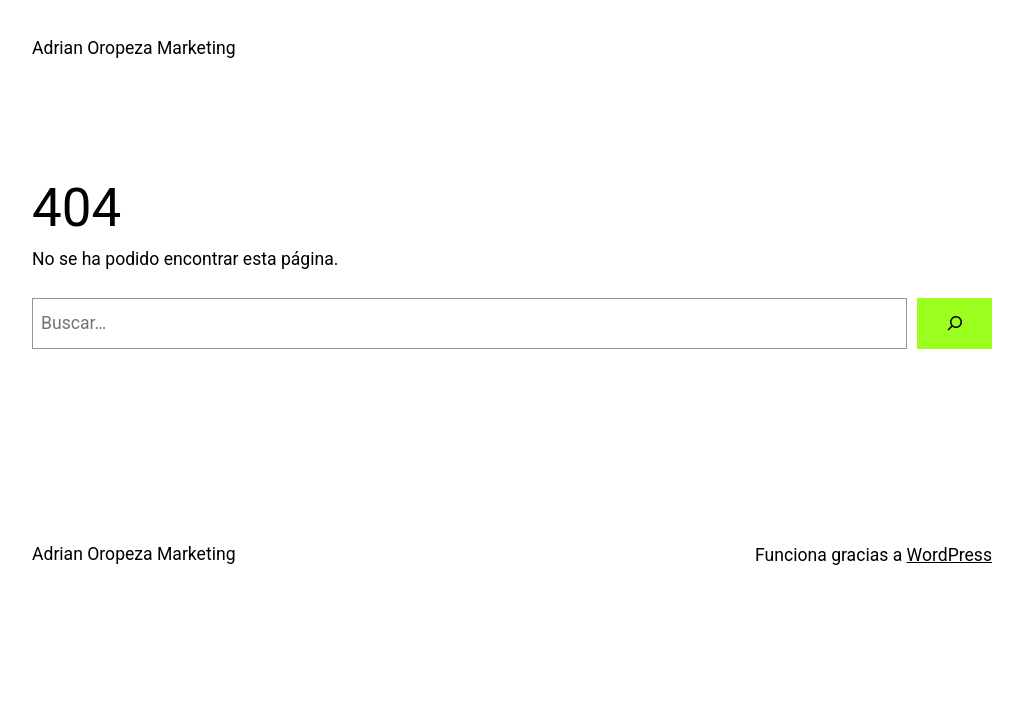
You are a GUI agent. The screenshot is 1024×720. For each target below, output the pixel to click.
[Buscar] (954, 323)
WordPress (949, 555)
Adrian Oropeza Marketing (134, 48)
